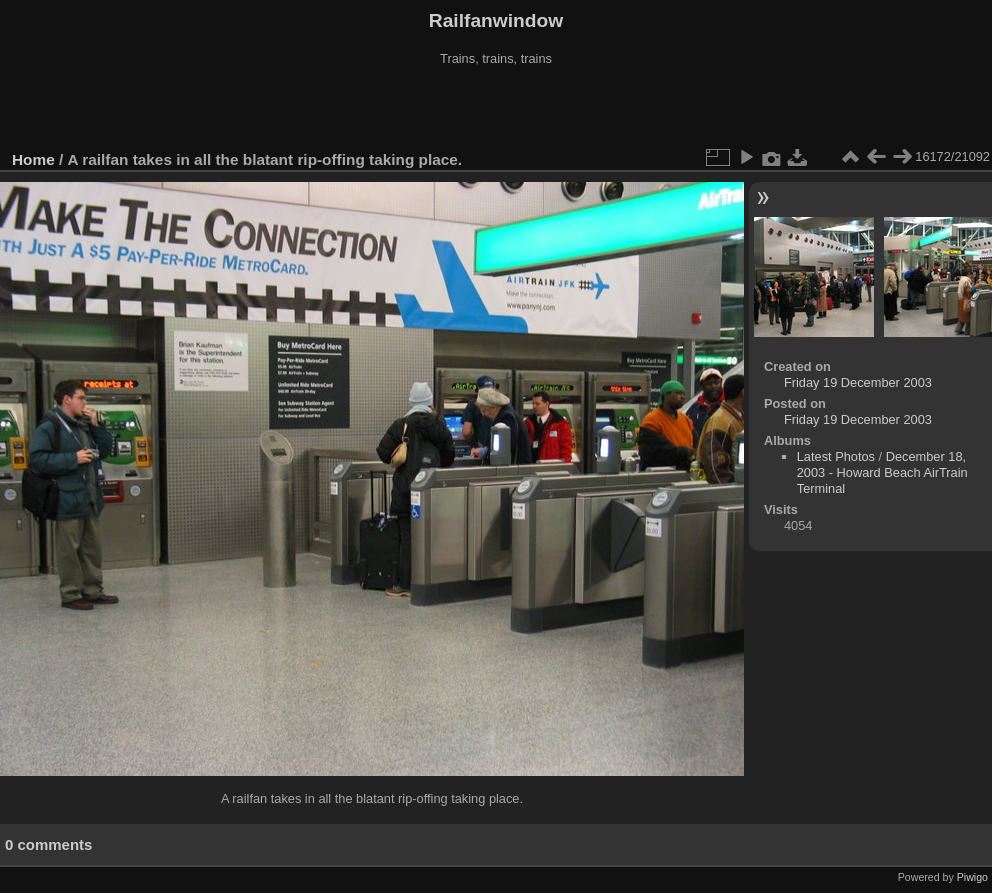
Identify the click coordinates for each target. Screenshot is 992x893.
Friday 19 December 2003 (858, 382)
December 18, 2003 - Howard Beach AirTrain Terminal (882, 472)
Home (33, 159)
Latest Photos (836, 456)
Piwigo (972, 877)
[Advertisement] (496, 109)
